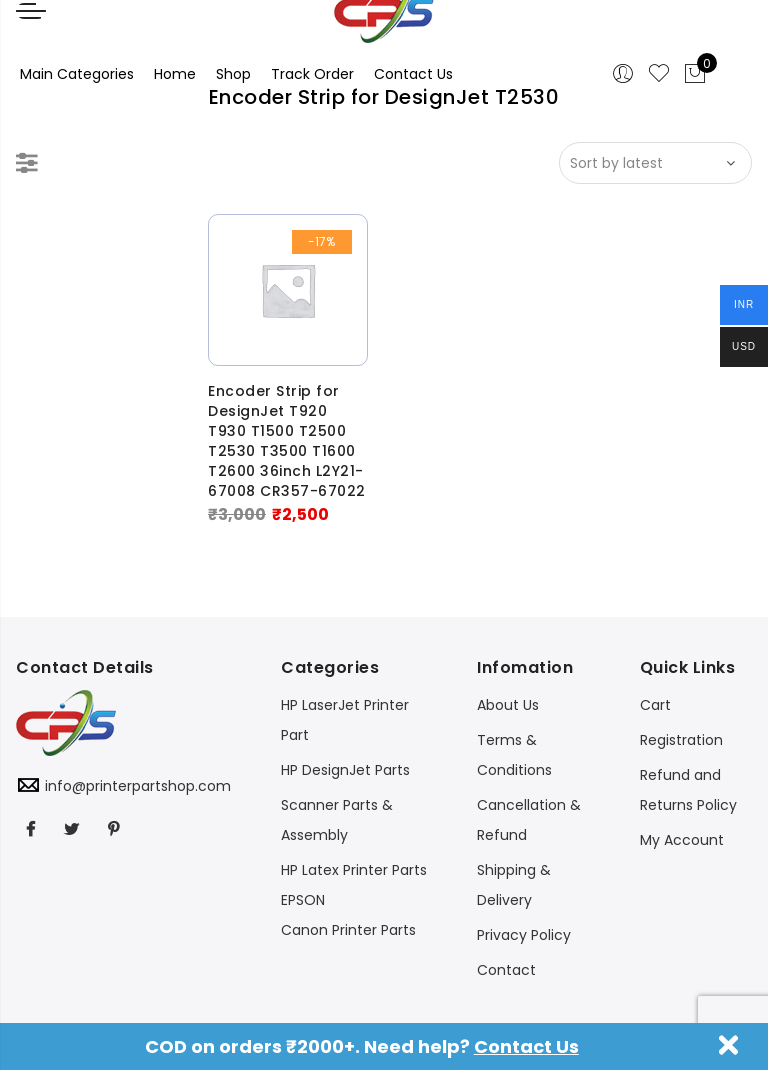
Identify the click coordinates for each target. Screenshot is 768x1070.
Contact (506, 970)
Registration (681, 740)
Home (175, 74)
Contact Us (526, 1046)
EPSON (303, 900)
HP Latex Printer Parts (354, 870)
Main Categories (77, 74)
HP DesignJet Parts (345, 770)
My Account (682, 840)
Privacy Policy (524, 935)
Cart (655, 705)
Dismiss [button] (729, 1045)
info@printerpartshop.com (138, 786)
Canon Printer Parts (348, 930)
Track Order (312, 74)
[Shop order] (655, 163)
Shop (233, 74)
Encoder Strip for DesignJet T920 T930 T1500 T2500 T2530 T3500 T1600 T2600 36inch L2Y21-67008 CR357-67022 (287, 441)
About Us (508, 705)
